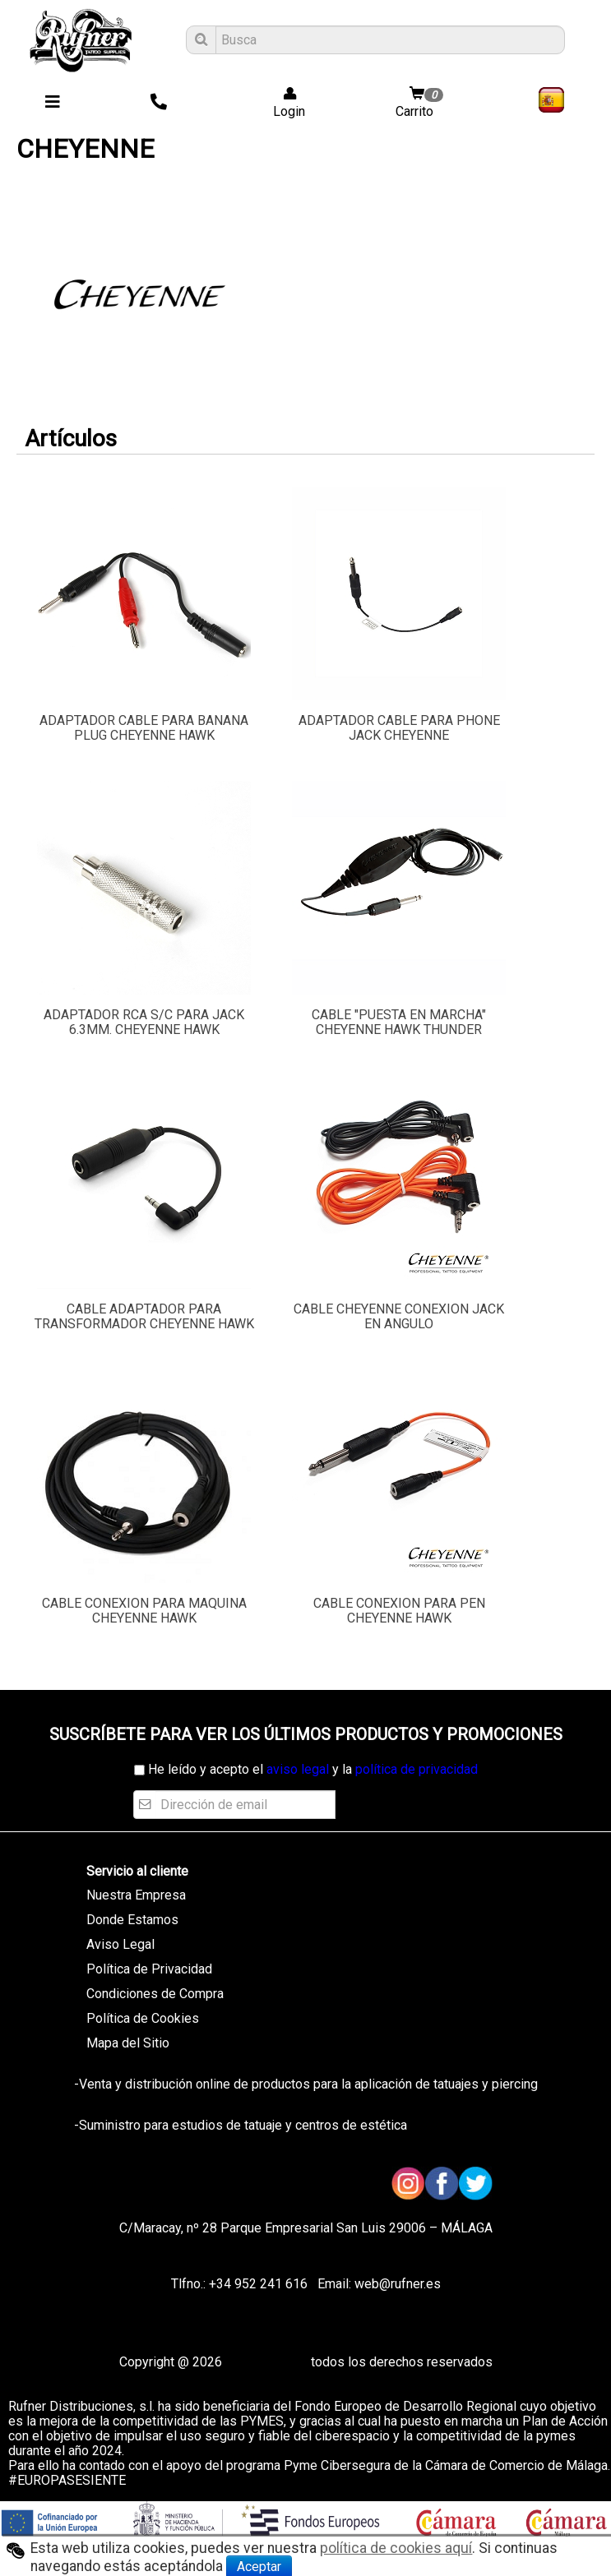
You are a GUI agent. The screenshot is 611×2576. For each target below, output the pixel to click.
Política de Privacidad (149, 1969)
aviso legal (297, 1769)
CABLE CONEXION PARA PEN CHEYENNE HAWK (399, 1610)
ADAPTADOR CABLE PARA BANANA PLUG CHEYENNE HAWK (143, 728)
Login (284, 103)
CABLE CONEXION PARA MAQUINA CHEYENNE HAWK (144, 1610)
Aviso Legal (120, 1944)
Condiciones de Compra (155, 1993)
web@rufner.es (396, 2284)
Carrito (421, 103)
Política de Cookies (142, 2018)
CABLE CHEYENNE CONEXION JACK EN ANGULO (399, 1316)
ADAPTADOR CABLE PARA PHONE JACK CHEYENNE (399, 728)
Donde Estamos (132, 1919)
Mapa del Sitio (127, 2043)
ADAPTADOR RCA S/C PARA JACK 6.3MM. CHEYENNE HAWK (144, 1022)
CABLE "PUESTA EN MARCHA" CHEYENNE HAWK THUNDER (399, 1022)
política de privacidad (416, 1769)
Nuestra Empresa (136, 1895)
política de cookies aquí (396, 2548)
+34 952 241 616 (258, 2284)
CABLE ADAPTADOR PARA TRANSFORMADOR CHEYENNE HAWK (144, 1316)
